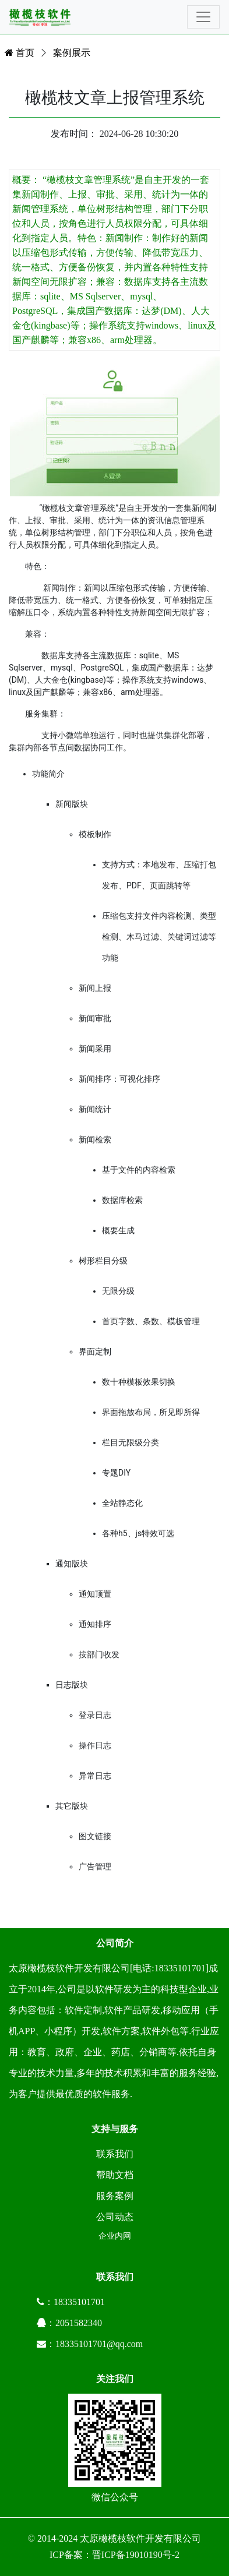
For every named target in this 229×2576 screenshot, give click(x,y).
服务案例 (114, 2196)
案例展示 (71, 53)
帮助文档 (114, 2175)
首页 (19, 53)
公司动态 (114, 2217)
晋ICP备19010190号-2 (135, 2555)
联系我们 (114, 2154)
